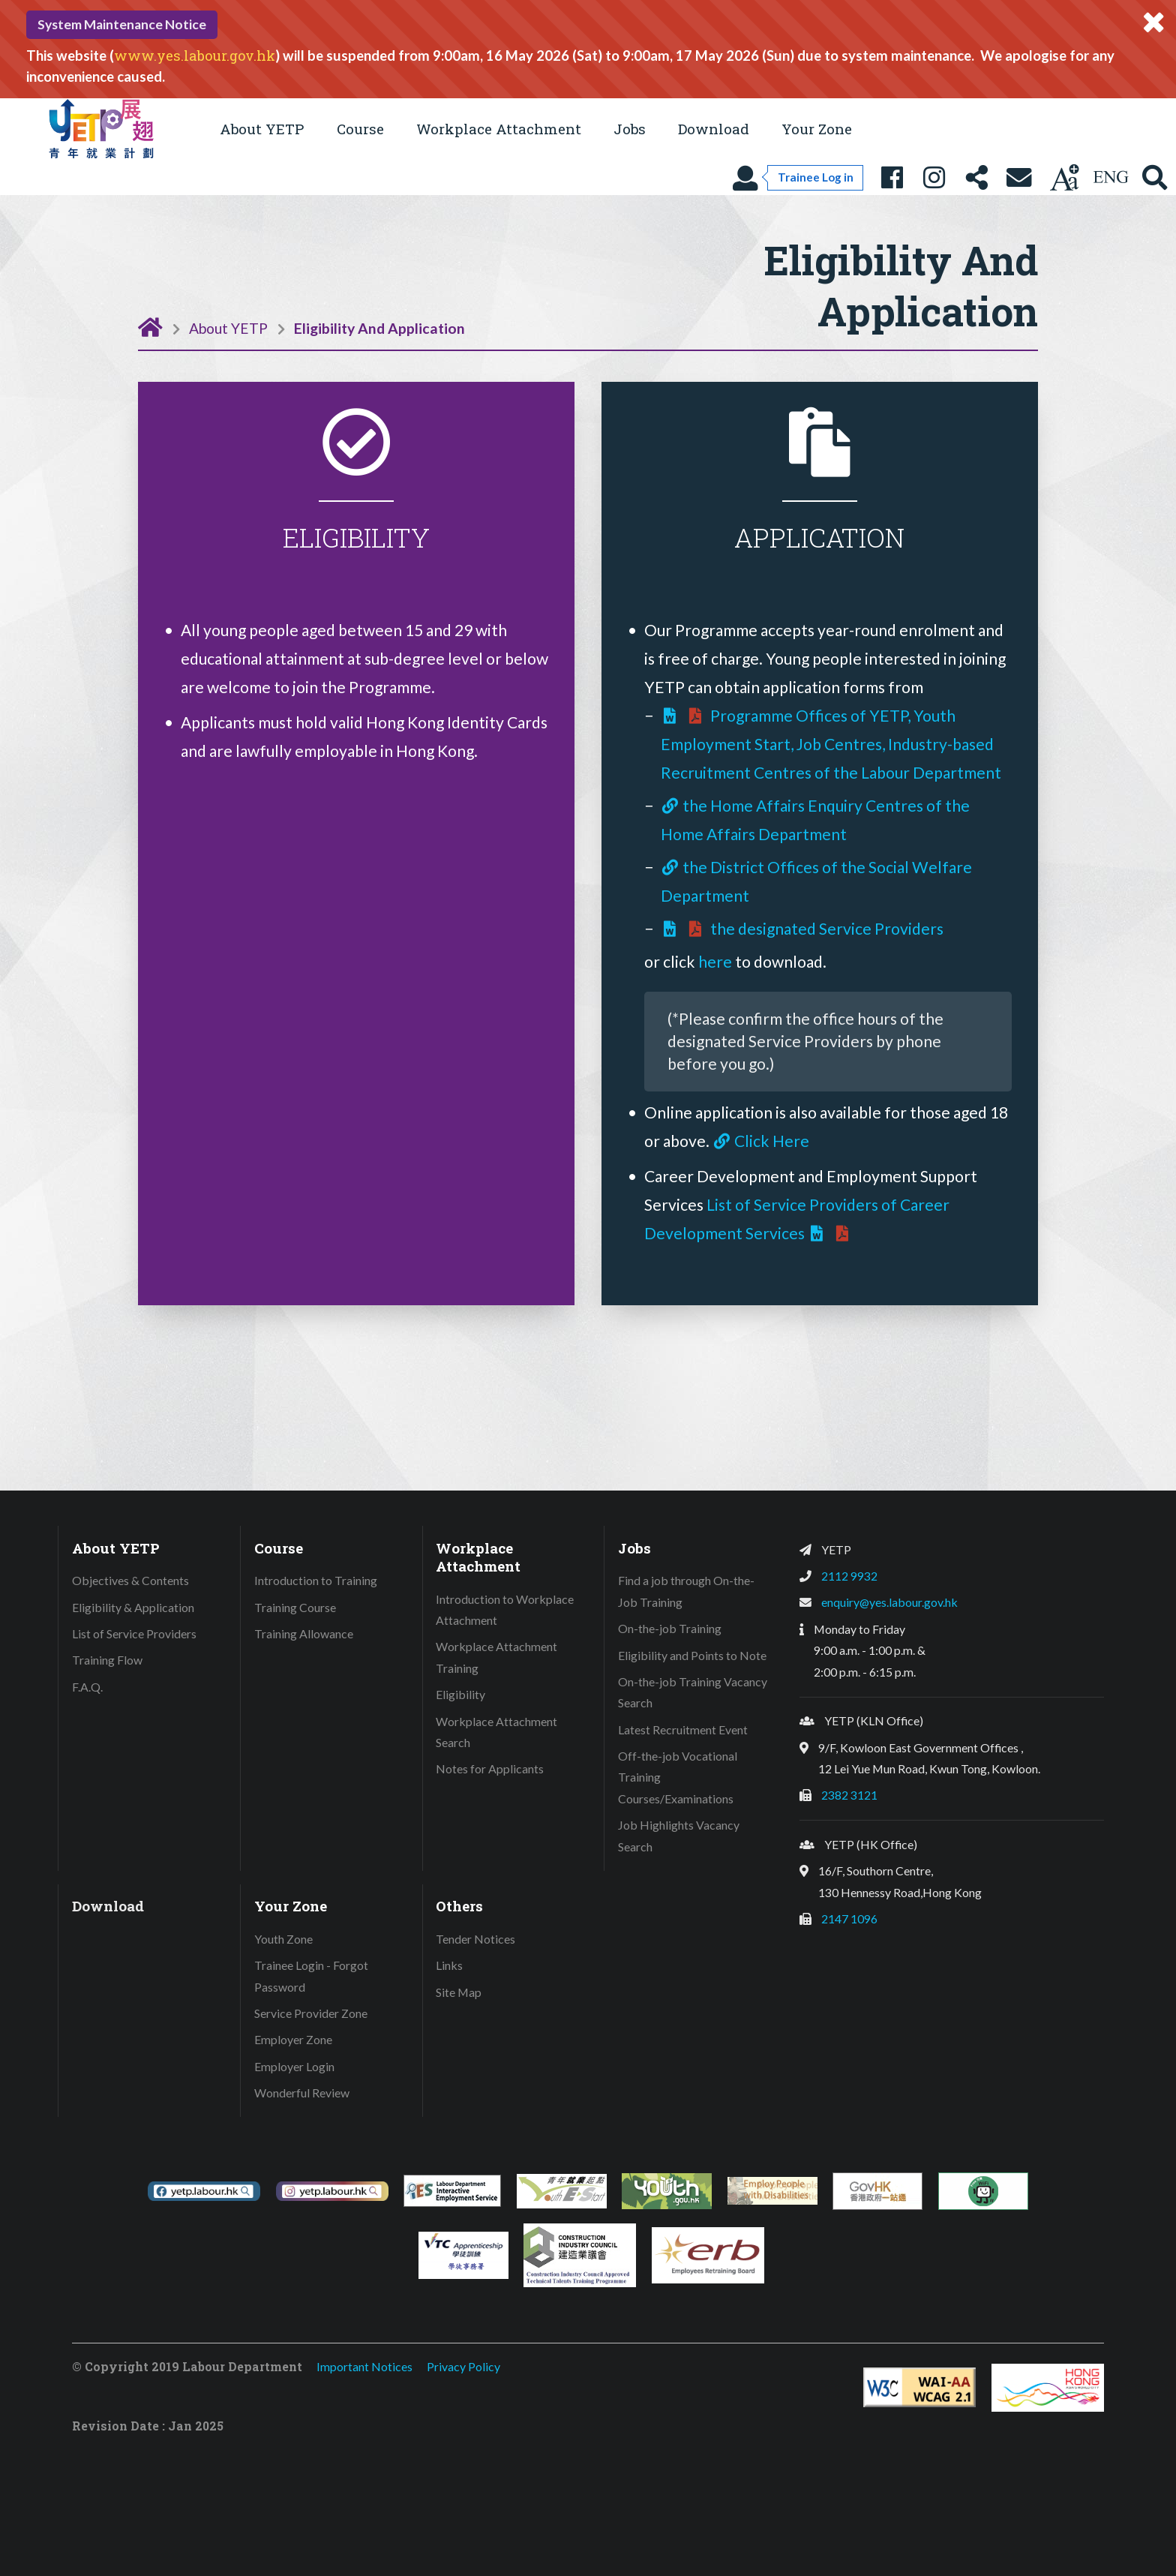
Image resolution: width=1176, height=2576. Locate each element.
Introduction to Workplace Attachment (505, 1610)
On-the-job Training (670, 1628)
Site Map (459, 1992)
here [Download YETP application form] (716, 961)
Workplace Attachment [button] (498, 128)
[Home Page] (150, 326)
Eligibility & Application (133, 1607)
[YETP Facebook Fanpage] (892, 177)
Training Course (295, 1607)
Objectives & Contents (130, 1580)
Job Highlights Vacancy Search (679, 1836)
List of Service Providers (134, 1633)
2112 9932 (849, 1576)
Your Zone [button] (817, 128)
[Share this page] (977, 177)
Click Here (760, 1140)
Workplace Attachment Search (496, 1732)
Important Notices (364, 2366)
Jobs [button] (630, 128)
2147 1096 (849, 1918)
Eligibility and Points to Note (692, 1655)
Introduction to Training (315, 1580)
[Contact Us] (1019, 177)
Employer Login (294, 2066)
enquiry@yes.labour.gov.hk (889, 1602)
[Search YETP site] (1155, 177)
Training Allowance (303, 1633)
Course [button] (360, 128)
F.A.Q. (87, 1687)
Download (713, 128)
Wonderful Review (302, 2092)
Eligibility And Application (379, 328)
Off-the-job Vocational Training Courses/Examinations (677, 1777)
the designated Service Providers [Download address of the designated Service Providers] (802, 928)
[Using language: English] (1110, 177)
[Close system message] (1153, 22)
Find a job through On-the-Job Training (686, 1591)
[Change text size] (1064, 177)
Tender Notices (475, 1939)
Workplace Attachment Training (496, 1657)
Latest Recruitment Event (683, 1729)
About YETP (228, 328)
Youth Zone (283, 1939)
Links (449, 1965)
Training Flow (107, 1660)
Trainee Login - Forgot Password (311, 1976)
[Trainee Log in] (797, 177)
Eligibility (460, 1694)
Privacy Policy (463, 2366)
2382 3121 (849, 1795)
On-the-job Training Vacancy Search (692, 1692)
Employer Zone (293, 2039)
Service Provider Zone (311, 2013)
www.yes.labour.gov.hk (194, 56)
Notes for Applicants (490, 1768)
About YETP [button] (262, 128)
